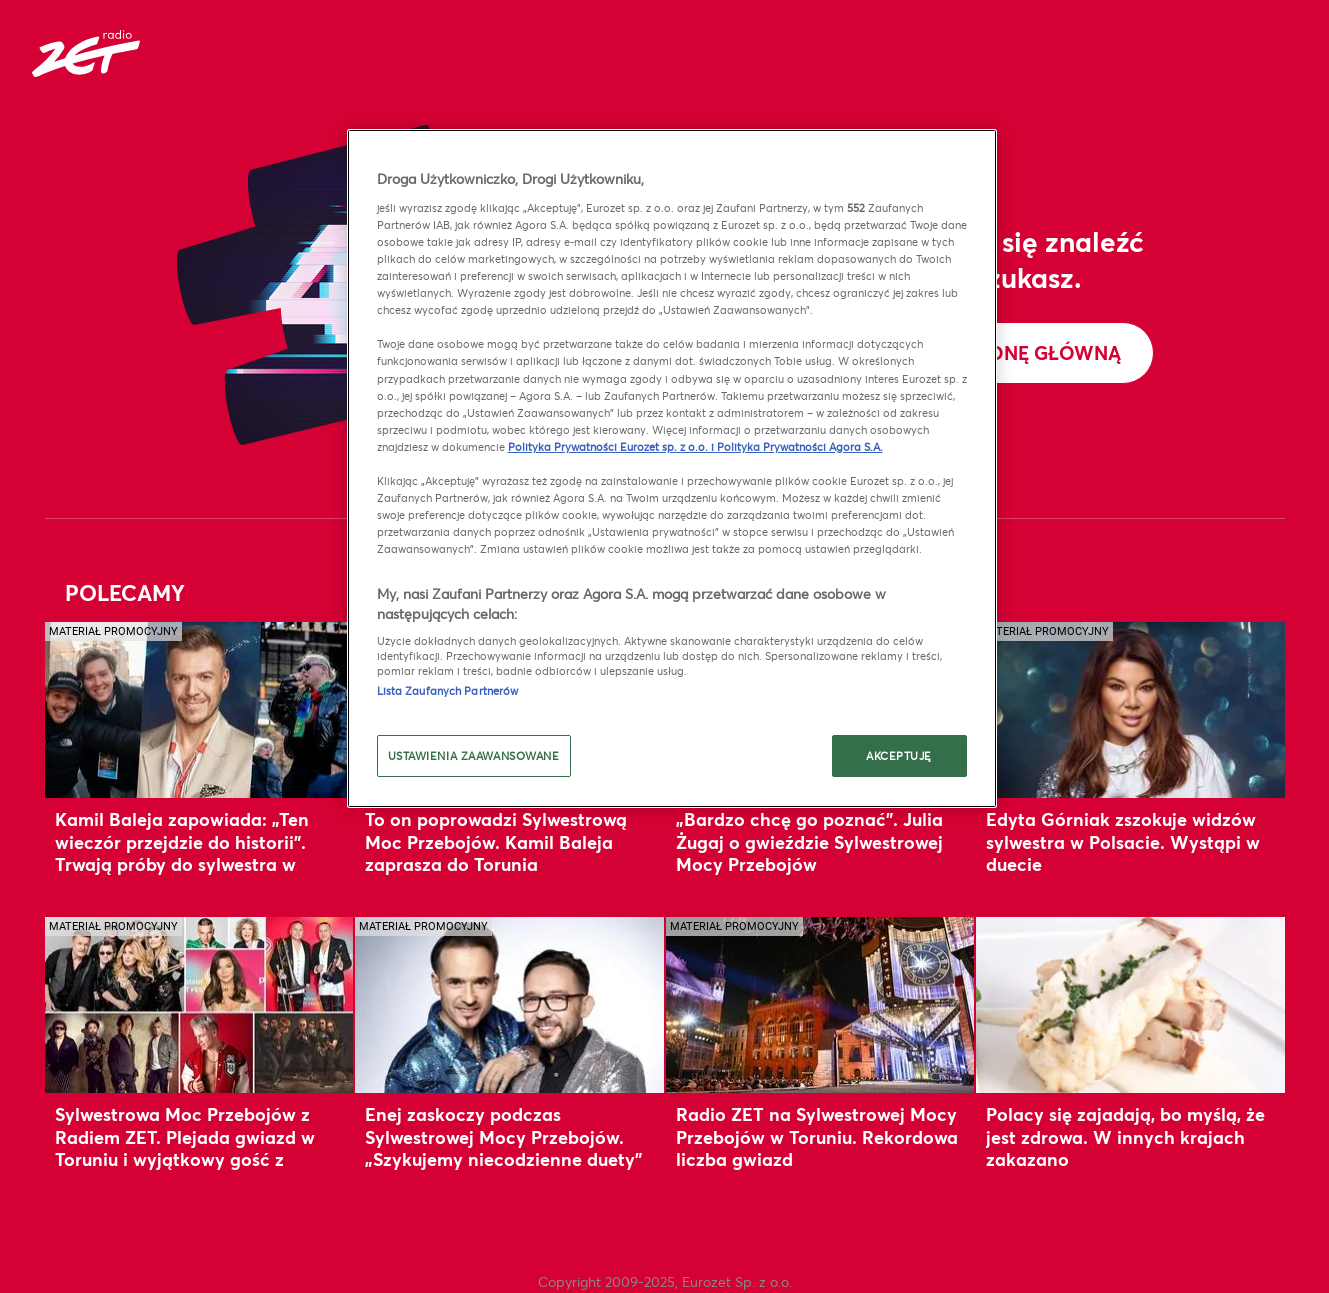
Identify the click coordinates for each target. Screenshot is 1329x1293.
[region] (672, 468)
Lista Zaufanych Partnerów (448, 690)
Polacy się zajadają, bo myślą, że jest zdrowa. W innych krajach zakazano (1125, 1136)
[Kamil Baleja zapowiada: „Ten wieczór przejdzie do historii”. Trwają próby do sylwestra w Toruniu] (199, 709)
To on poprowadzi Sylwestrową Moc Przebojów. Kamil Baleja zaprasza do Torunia (496, 841)
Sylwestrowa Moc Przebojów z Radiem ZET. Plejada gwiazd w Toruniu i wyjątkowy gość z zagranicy (185, 1147)
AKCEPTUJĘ (899, 755)
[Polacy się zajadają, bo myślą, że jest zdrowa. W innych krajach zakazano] (1130, 1004)
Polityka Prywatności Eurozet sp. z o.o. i (612, 446)
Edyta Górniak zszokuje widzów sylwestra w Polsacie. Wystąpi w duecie (1123, 841)
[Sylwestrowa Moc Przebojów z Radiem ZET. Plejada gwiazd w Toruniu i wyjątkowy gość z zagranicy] (199, 1004)
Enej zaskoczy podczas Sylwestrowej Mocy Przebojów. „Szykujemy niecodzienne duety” (503, 1136)
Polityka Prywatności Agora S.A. (800, 446)
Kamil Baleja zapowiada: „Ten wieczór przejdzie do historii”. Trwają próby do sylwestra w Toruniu (182, 852)
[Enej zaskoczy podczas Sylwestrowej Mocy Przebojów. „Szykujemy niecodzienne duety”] (509, 1004)
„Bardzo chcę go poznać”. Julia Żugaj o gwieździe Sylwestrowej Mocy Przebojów (809, 841)
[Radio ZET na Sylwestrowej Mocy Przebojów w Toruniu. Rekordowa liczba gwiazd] (820, 1004)
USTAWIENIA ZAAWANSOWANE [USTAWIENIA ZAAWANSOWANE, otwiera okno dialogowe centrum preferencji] (474, 755)
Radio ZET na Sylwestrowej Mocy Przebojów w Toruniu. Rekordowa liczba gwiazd (817, 1136)
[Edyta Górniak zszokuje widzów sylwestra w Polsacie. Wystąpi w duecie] (1130, 709)
